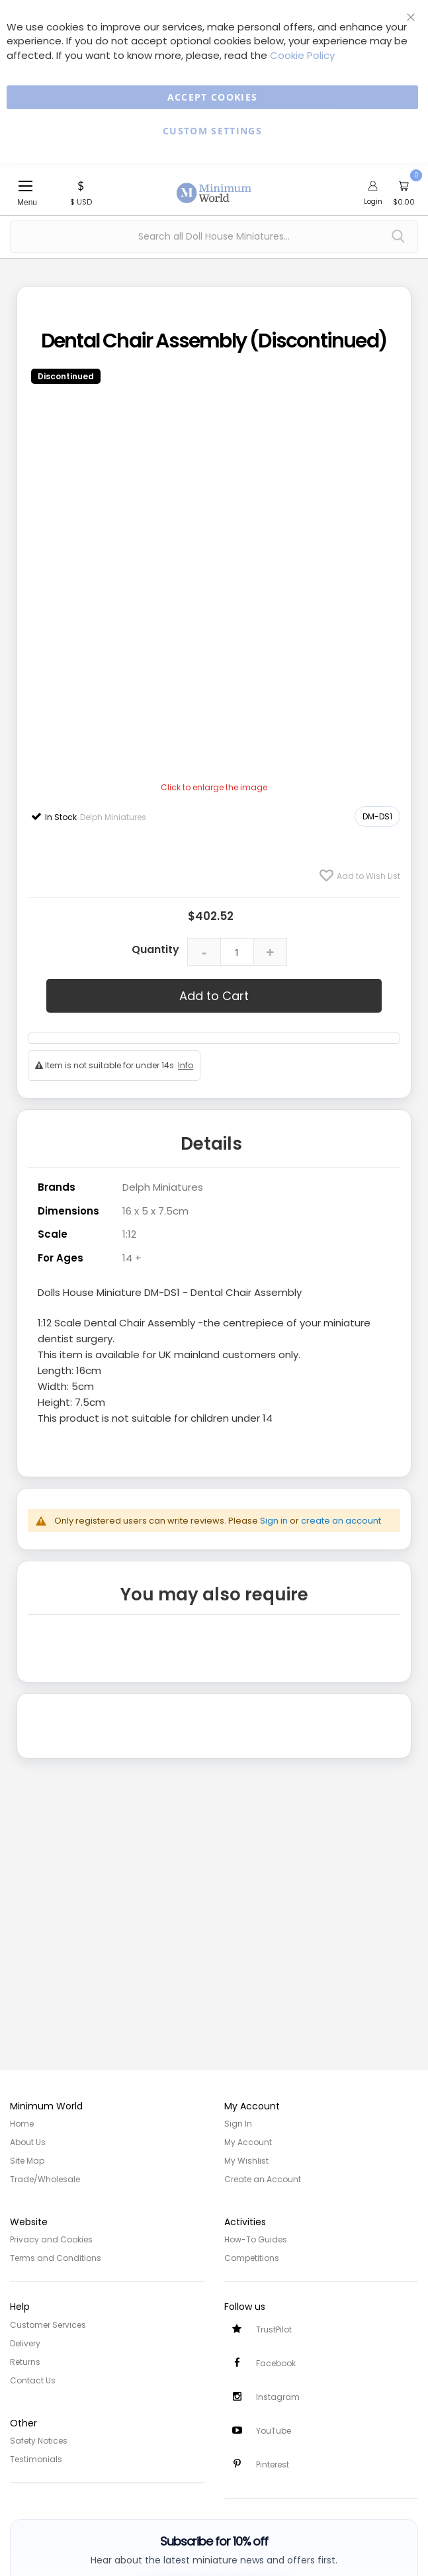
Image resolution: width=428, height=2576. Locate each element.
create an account (341, 1520)
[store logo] (214, 185)
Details (211, 1144)
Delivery (25, 2343)
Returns (25, 2362)
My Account (248, 2142)
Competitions (251, 2258)
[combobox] (214, 236)
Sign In (238, 2123)
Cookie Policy (302, 55)
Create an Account (262, 2179)
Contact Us (33, 2380)
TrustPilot (274, 2329)
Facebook (276, 2363)
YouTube (273, 2430)
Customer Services (48, 2324)
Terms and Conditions (55, 2258)
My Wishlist (246, 2160)
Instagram (278, 2397)
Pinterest (272, 2464)
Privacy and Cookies (51, 2239)
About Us (28, 2142)
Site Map (27, 2160)
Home (22, 2123)
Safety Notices (38, 2440)
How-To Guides (255, 2239)
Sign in (274, 1520)
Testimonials (36, 2459)
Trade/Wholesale (45, 2179)
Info (185, 1065)
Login (373, 201)
